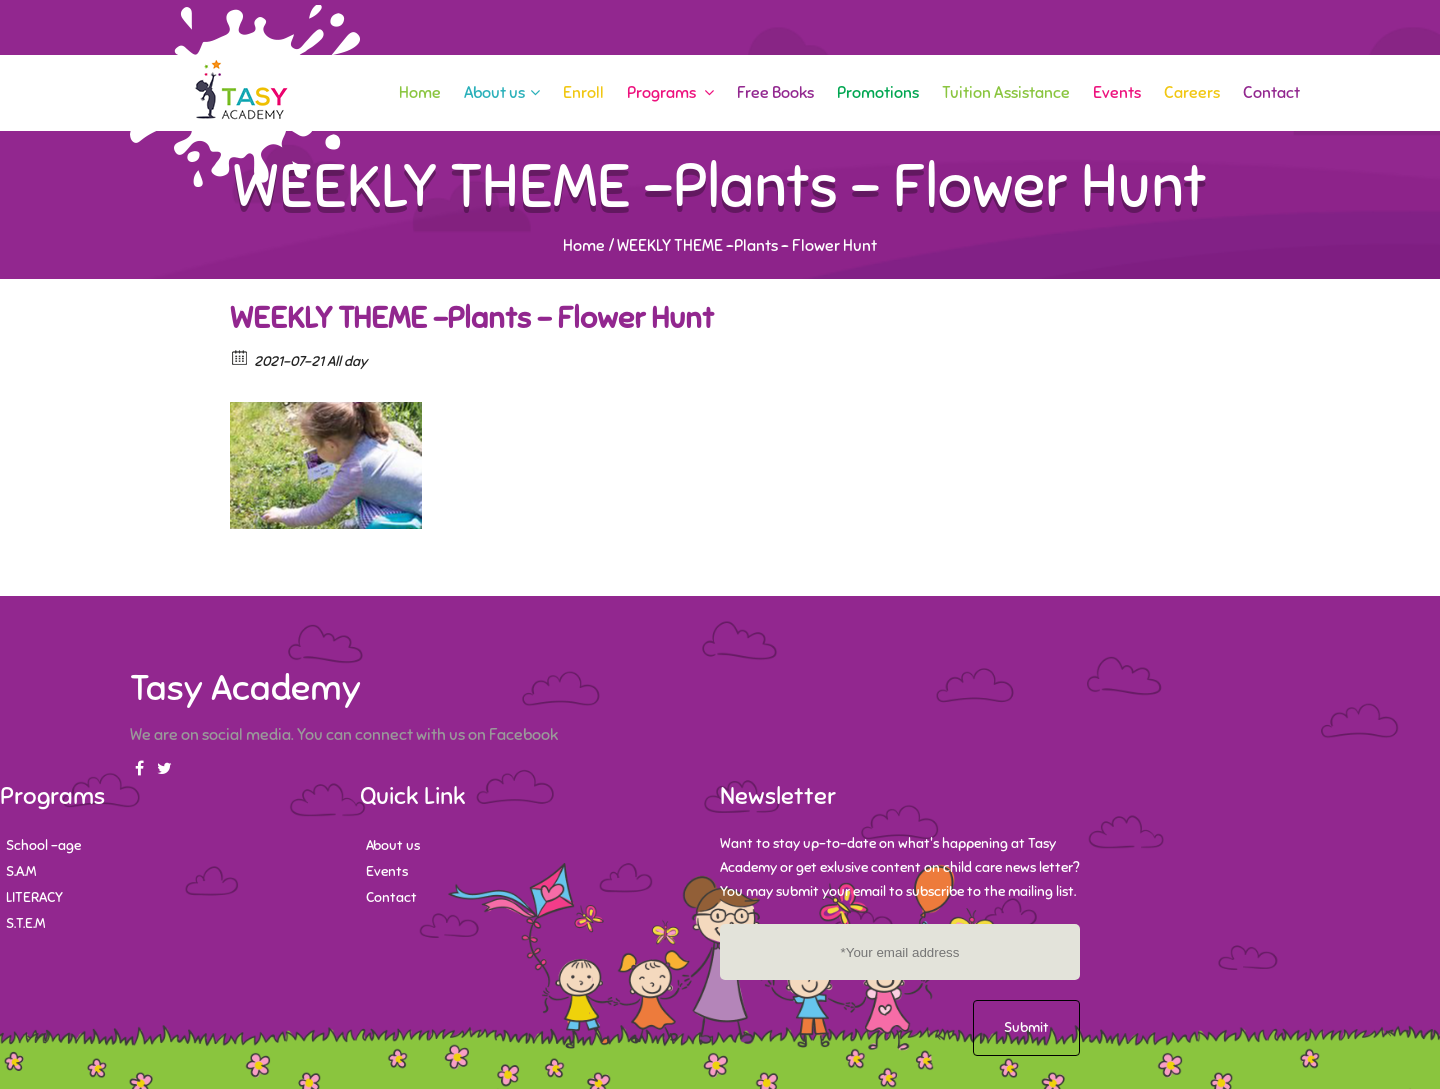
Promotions (878, 93)
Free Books (775, 93)
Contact (1271, 93)
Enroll (583, 93)
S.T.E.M (25, 923)
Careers (1192, 93)
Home (420, 93)
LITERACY (34, 897)
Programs (670, 93)
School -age (43, 845)
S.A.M (21, 871)
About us (502, 93)
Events (1117, 93)
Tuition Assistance (1006, 93)
